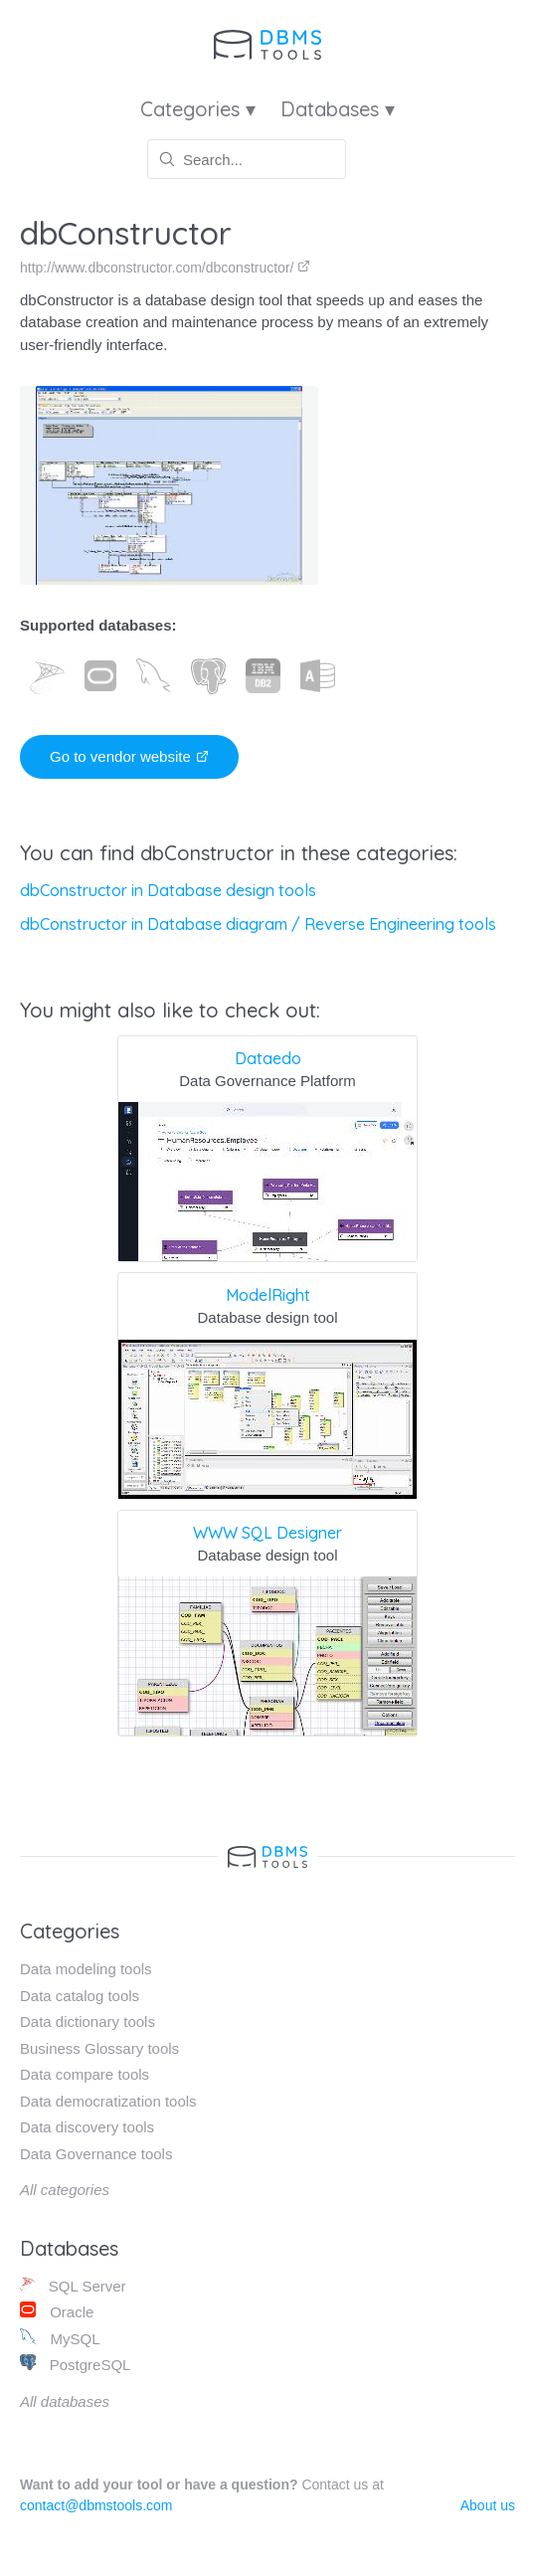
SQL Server (73, 2285)
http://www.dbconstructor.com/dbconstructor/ (165, 268)
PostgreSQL (75, 2363)
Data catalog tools (79, 1995)
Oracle (56, 2310)
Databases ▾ (337, 108)
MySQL (59, 2337)
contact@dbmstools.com (96, 2505)
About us (487, 2505)
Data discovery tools (87, 2126)
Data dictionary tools (87, 2021)
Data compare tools (84, 2074)
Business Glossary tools (99, 2048)
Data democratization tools (108, 2101)
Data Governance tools (96, 2153)
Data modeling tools (86, 1968)
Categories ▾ (198, 108)
